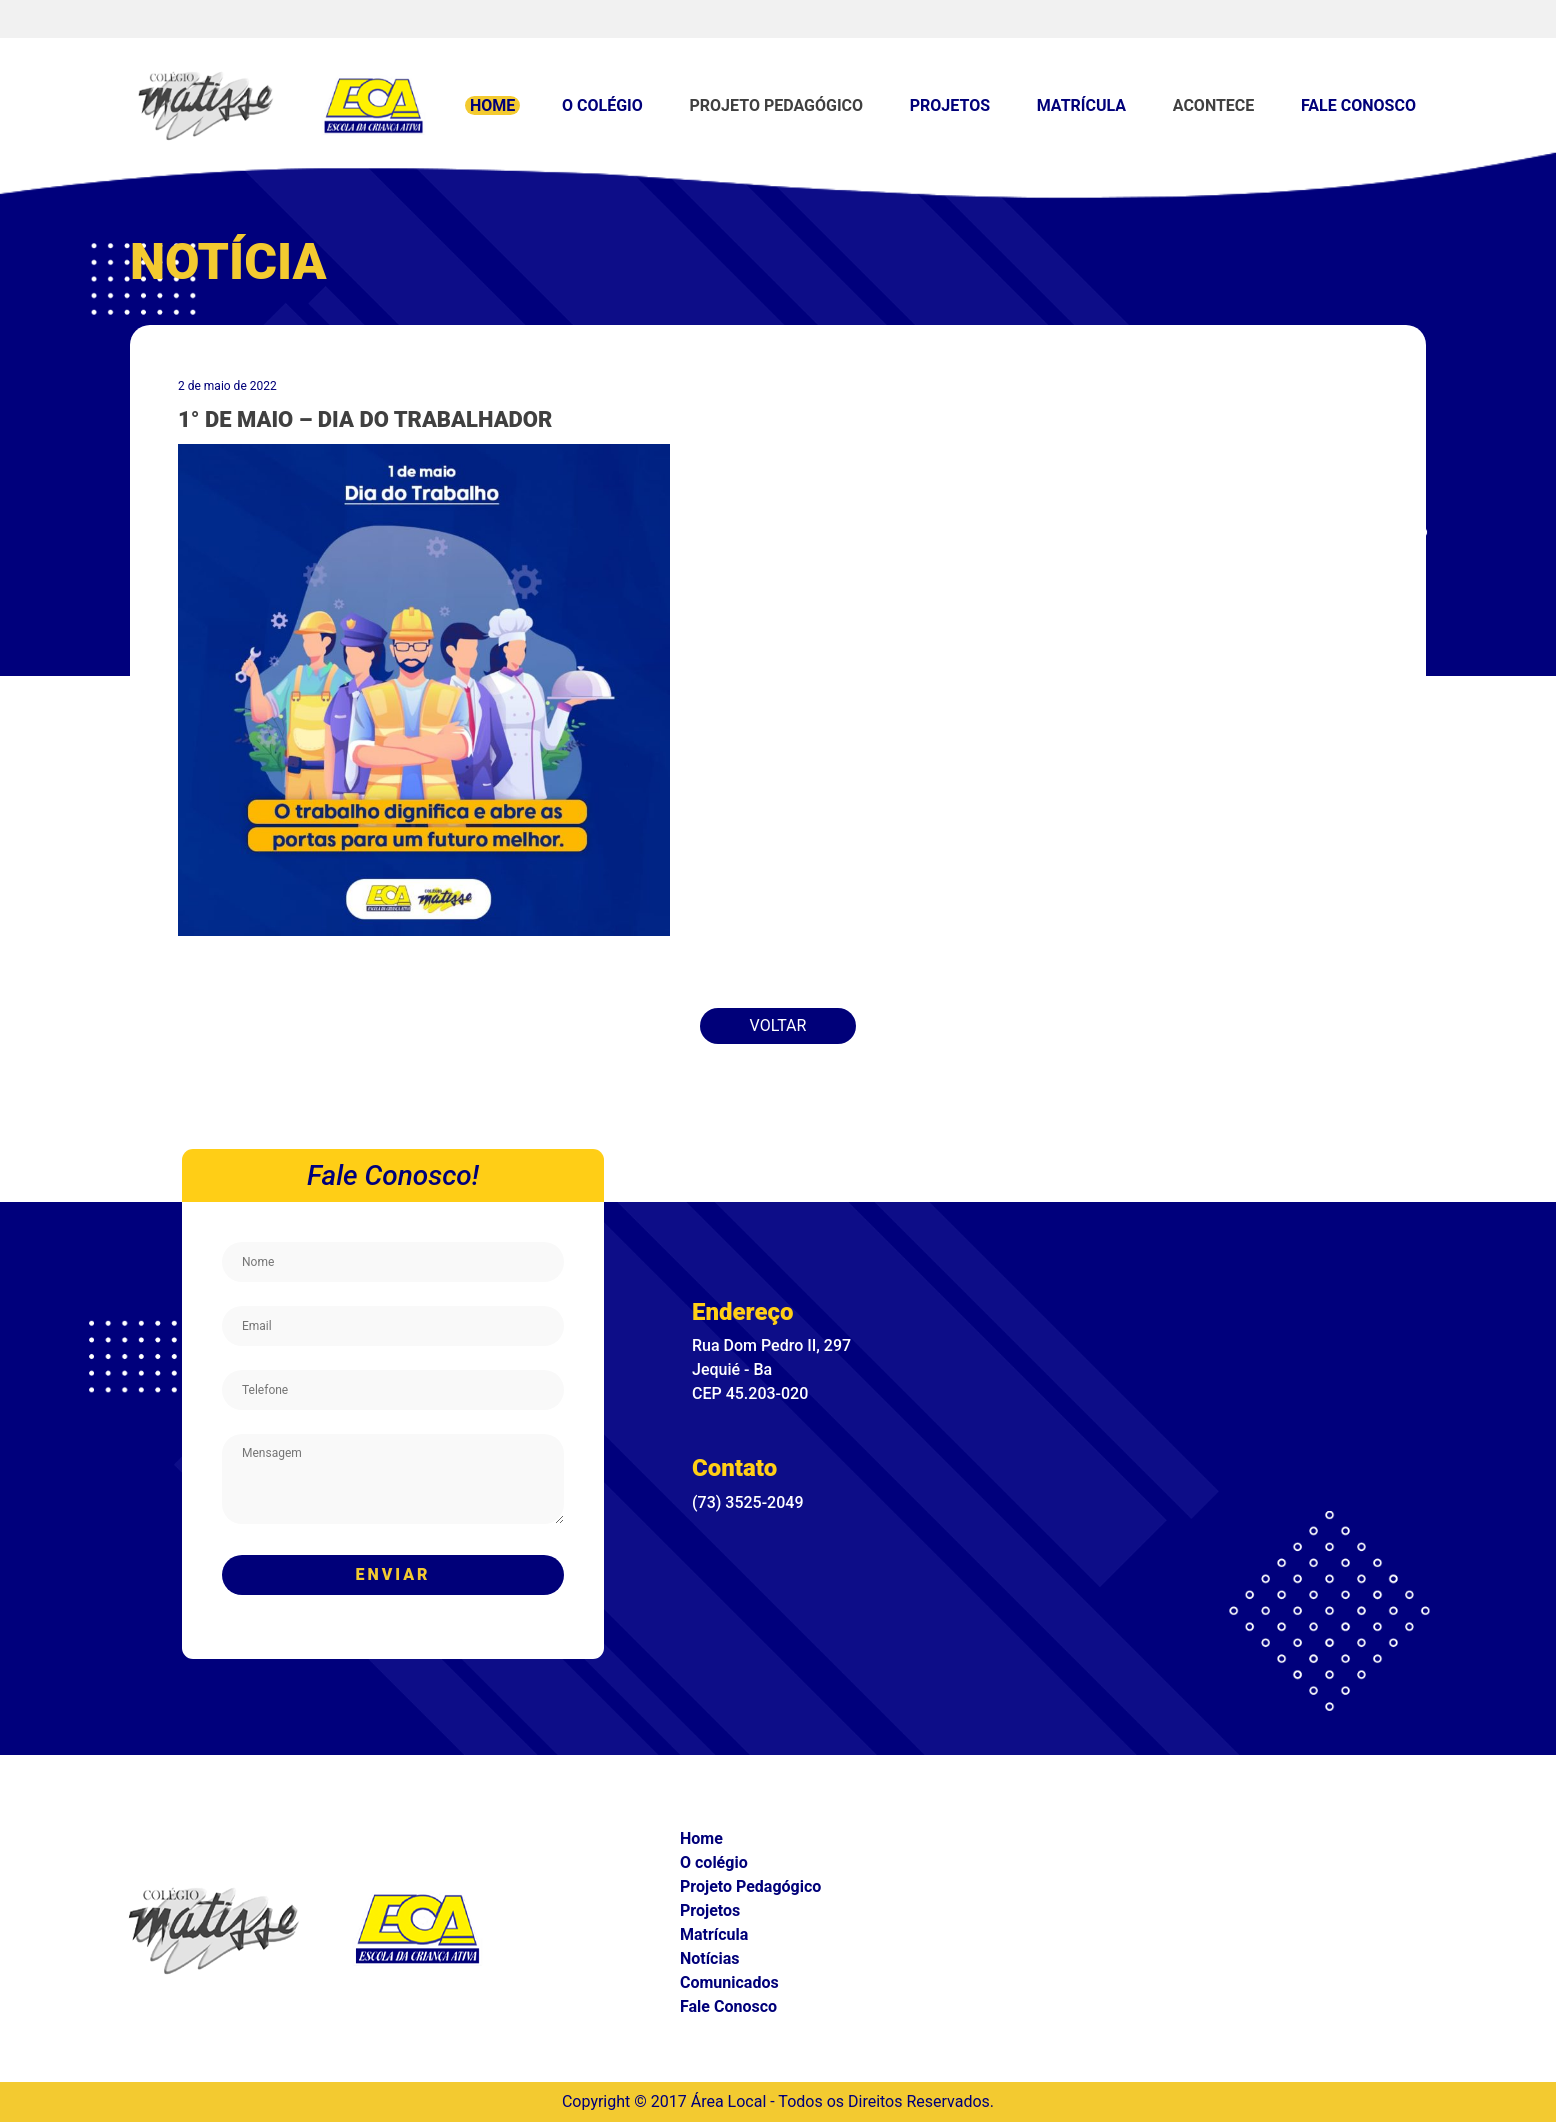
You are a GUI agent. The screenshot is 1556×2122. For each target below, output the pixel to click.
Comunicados (729, 1982)
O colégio (602, 105)
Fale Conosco (1358, 105)
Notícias (709, 1958)
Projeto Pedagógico (777, 105)
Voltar (778, 1025)
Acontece (1214, 105)
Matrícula (1081, 105)
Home (492, 105)
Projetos (950, 105)
